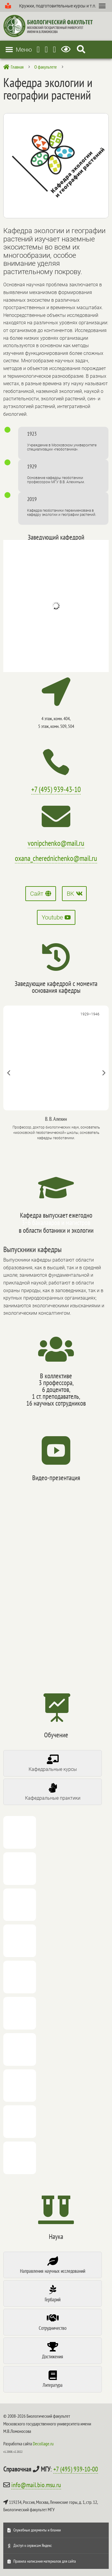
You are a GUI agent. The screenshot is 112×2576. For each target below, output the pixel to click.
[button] (57, 6)
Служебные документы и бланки (37, 2530)
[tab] (52, 1763)
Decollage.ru (43, 2444)
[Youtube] (46, 49)
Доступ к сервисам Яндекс (32, 2545)
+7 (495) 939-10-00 (75, 2469)
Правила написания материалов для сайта (44, 2561)
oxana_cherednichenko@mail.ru (56, 858)
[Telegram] (38, 49)
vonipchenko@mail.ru (56, 843)
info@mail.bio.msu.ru (36, 2485)
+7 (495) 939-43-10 (56, 789)
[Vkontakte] (54, 49)
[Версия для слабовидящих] (67, 49)
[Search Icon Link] (81, 49)
